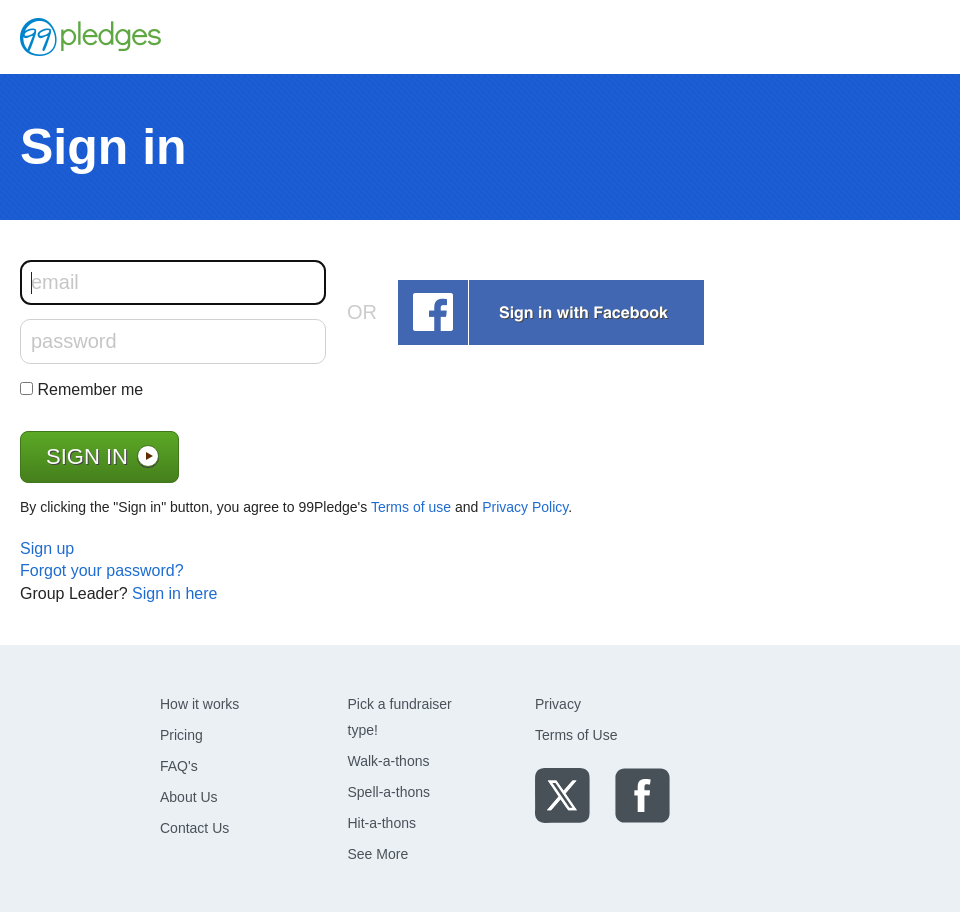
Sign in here (174, 593)
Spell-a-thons (389, 792)
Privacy (558, 704)
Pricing (181, 735)
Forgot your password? (102, 570)
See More (378, 854)
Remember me (90, 389)
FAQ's (179, 766)
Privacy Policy (525, 507)
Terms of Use (576, 735)
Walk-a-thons (389, 761)
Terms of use (411, 507)
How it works (199, 704)
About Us (189, 797)
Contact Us (194, 828)
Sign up (47, 548)
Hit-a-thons (382, 823)
